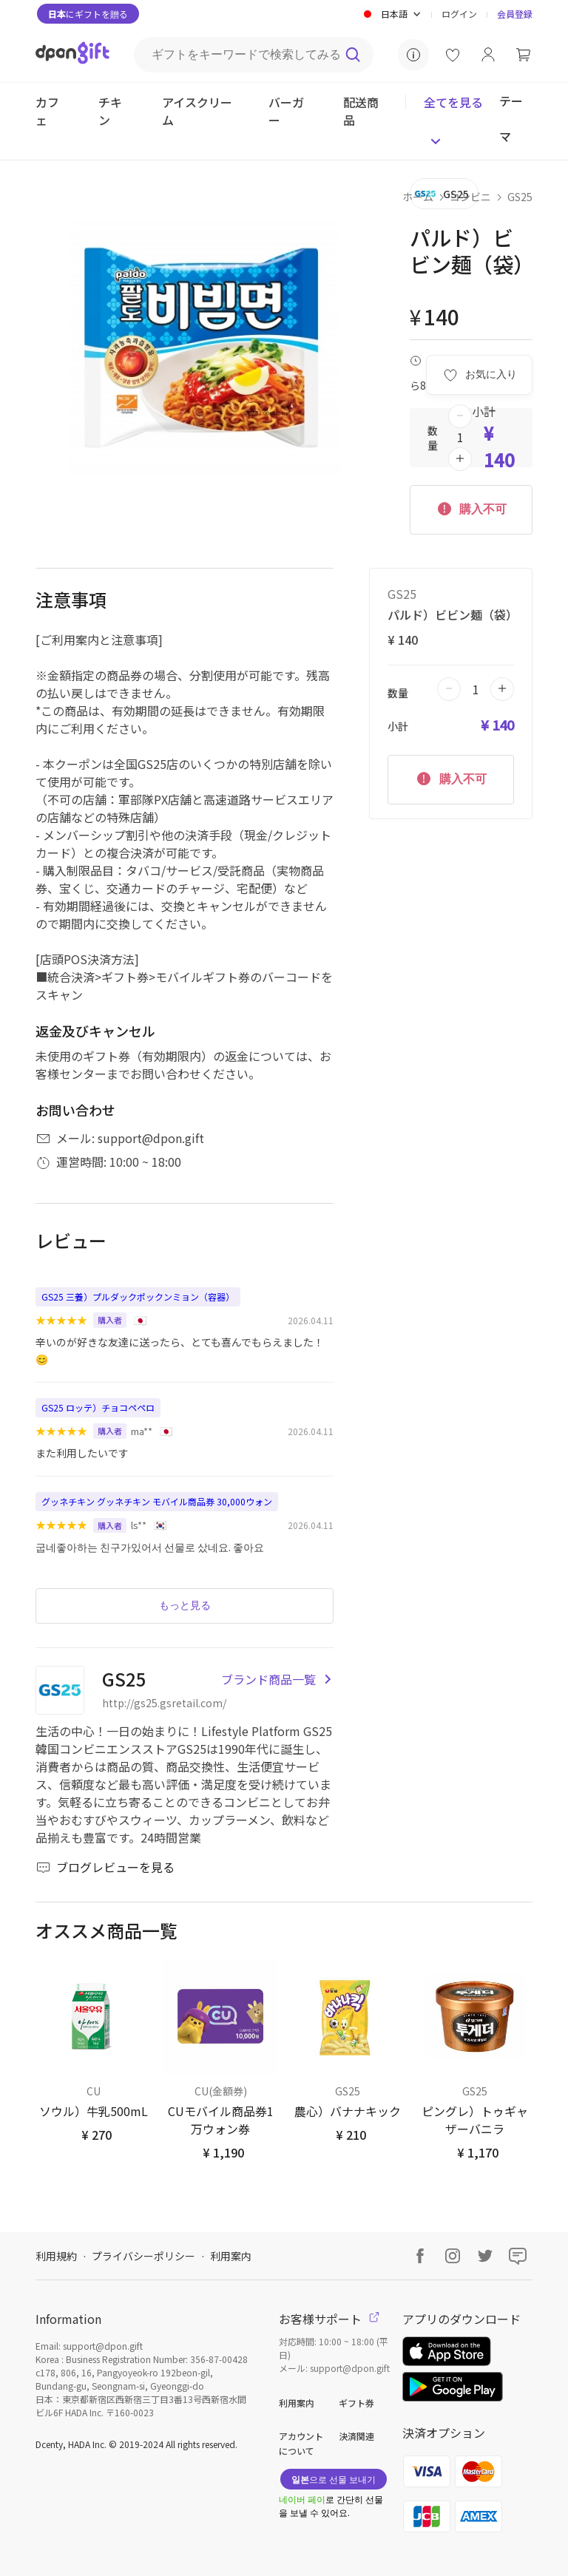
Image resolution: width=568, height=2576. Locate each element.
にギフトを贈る (88, 13)
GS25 (519, 196)
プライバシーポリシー (143, 2255)
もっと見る (185, 1605)
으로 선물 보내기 (333, 2478)
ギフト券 (356, 2402)
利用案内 (230, 2255)
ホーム (417, 196)
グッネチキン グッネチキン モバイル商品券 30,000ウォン (156, 1501)
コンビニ (470, 196)
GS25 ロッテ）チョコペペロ (98, 1407)
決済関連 (356, 2436)
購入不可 (471, 508)
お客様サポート (329, 2319)
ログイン (459, 13)
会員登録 (514, 13)
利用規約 (56, 2255)
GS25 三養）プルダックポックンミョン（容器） (137, 1296)
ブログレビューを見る (105, 1867)
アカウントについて (301, 2443)
